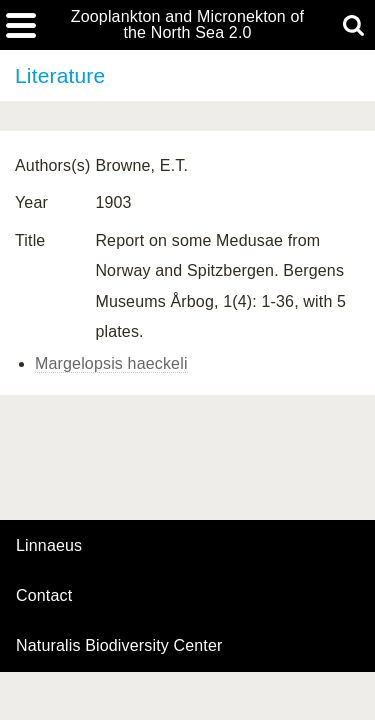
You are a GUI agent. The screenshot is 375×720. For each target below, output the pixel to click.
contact (44, 595)
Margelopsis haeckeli (111, 363)
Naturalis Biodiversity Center (119, 646)
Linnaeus (49, 546)
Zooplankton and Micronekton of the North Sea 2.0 (187, 25)
